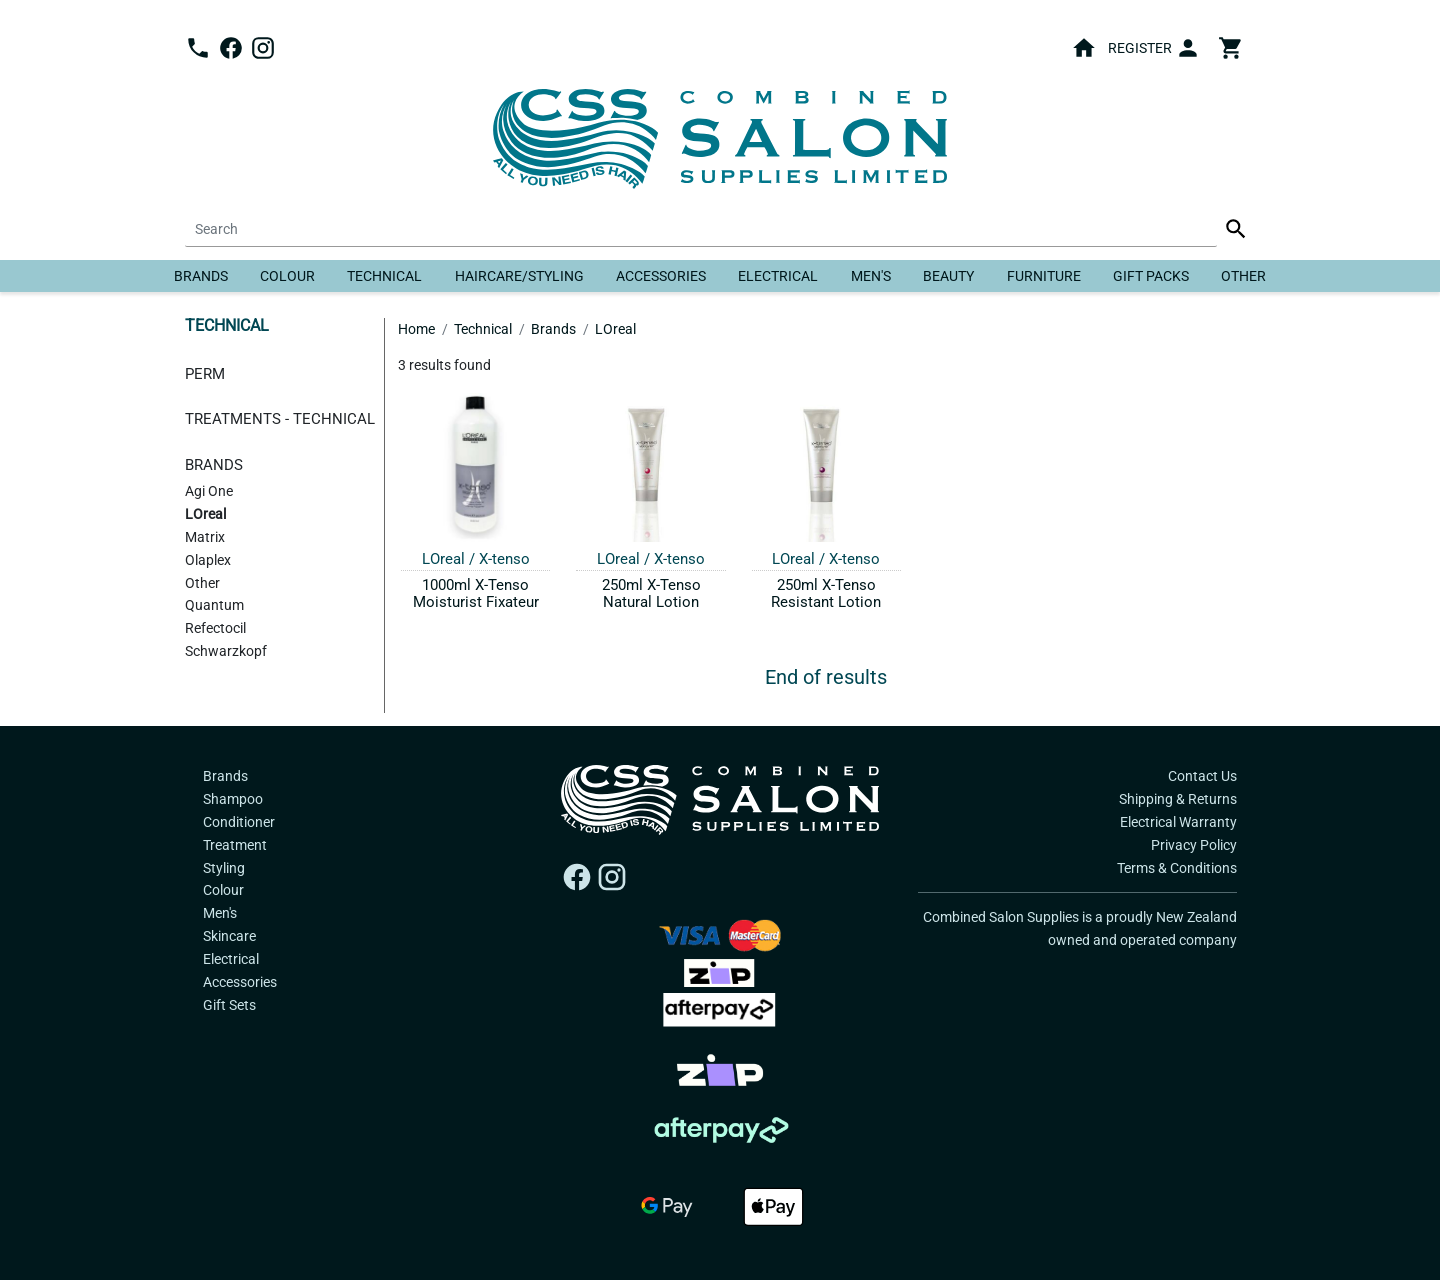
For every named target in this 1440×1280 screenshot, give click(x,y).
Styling (224, 868)
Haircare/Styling (519, 276)
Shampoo (233, 799)
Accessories (661, 276)
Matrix (205, 537)
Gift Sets (229, 1005)
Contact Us (1202, 776)
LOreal (205, 514)
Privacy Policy (1194, 845)
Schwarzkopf (226, 651)
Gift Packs (1151, 276)
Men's (871, 276)
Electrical (778, 276)
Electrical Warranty (1178, 822)
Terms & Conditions (1177, 868)
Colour (287, 276)
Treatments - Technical (280, 419)
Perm (205, 374)
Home (416, 329)
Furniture (1044, 276)
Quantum (214, 605)
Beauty (948, 276)
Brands (201, 276)
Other (1243, 276)
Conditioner (239, 822)
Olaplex (208, 560)
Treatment (235, 845)
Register (1140, 48)
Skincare (229, 936)
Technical (384, 276)
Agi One (209, 491)
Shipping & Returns (1178, 799)
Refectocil (215, 628)
